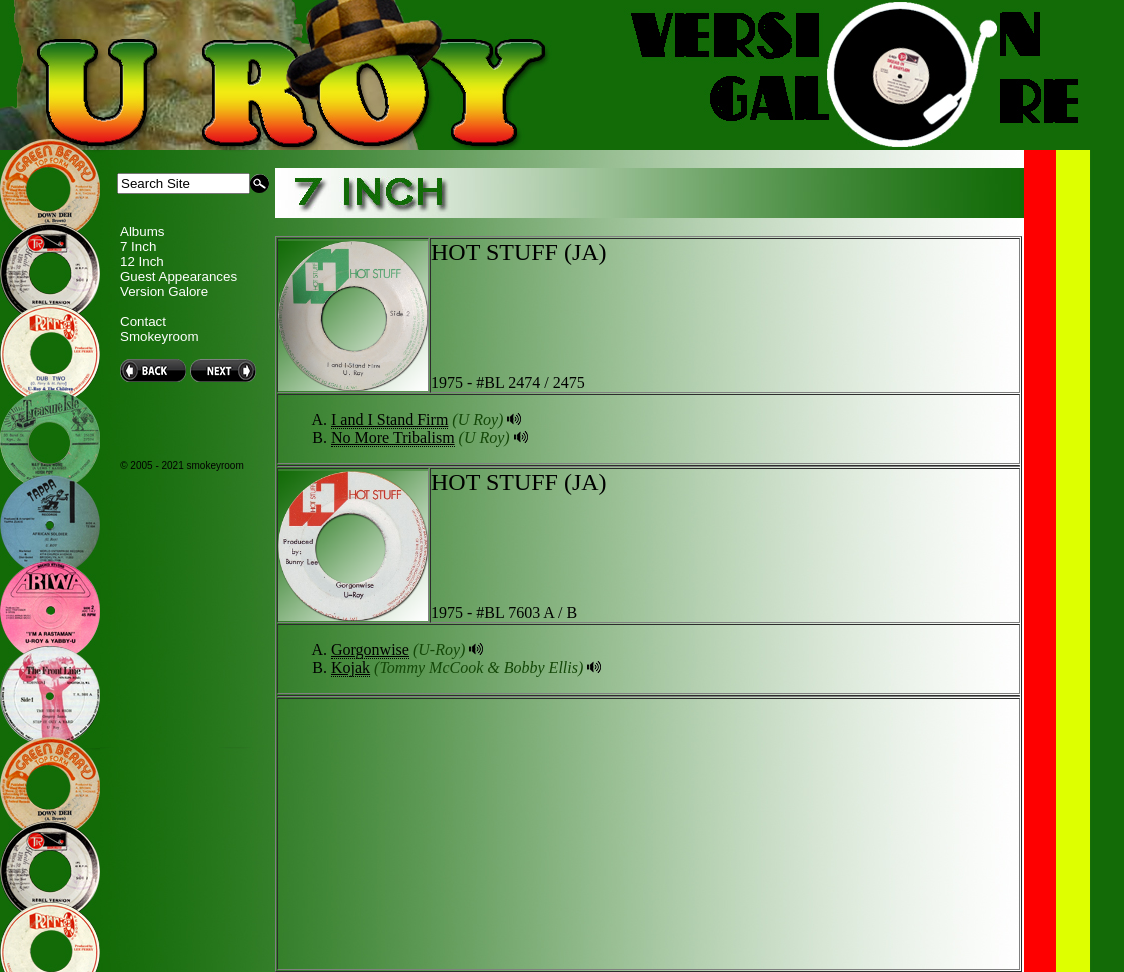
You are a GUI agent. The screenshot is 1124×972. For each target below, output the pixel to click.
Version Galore (164, 291)
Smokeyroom (159, 336)
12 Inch (142, 261)
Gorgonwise (370, 649)
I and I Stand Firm (389, 419)
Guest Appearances (178, 276)
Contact (143, 321)
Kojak (350, 667)
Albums (142, 231)
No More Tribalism (393, 437)
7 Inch (138, 246)
